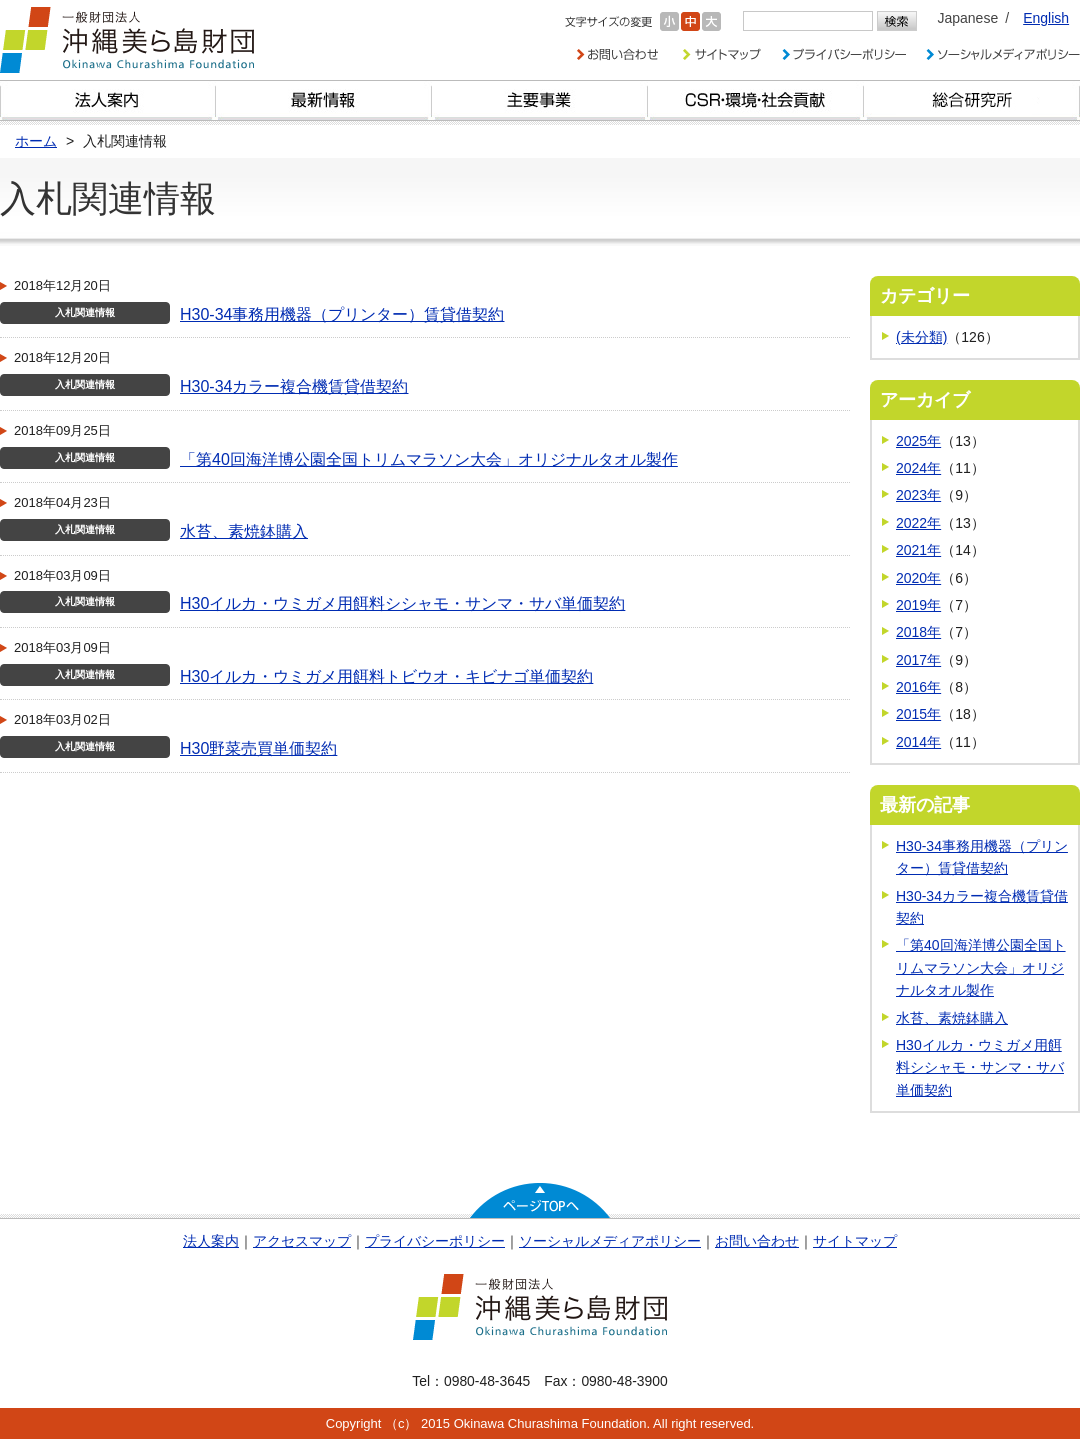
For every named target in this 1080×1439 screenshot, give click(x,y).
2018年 (918, 632)
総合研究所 (972, 100)
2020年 (918, 578)
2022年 (918, 523)
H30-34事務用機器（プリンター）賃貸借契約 (342, 314)
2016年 (918, 687)
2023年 (918, 495)
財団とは (108, 100)
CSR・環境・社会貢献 (756, 100)
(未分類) (921, 337)
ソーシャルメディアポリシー (610, 1241)
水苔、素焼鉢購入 (244, 531)
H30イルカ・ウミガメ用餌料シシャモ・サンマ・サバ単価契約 (402, 603)
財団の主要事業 (540, 100)
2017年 (918, 660)
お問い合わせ (757, 1241)
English (1046, 18)
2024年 (918, 468)
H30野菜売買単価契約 (258, 748)
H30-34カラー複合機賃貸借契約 (294, 386)
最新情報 (324, 100)
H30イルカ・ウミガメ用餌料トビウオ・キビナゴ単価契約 (386, 676)
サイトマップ (855, 1241)
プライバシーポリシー (435, 1241)
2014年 (918, 742)
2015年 (918, 714)
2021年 (918, 550)
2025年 (918, 441)
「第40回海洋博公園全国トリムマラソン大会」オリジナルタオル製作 (429, 459)
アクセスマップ (302, 1241)
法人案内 (211, 1241)
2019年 (918, 605)
